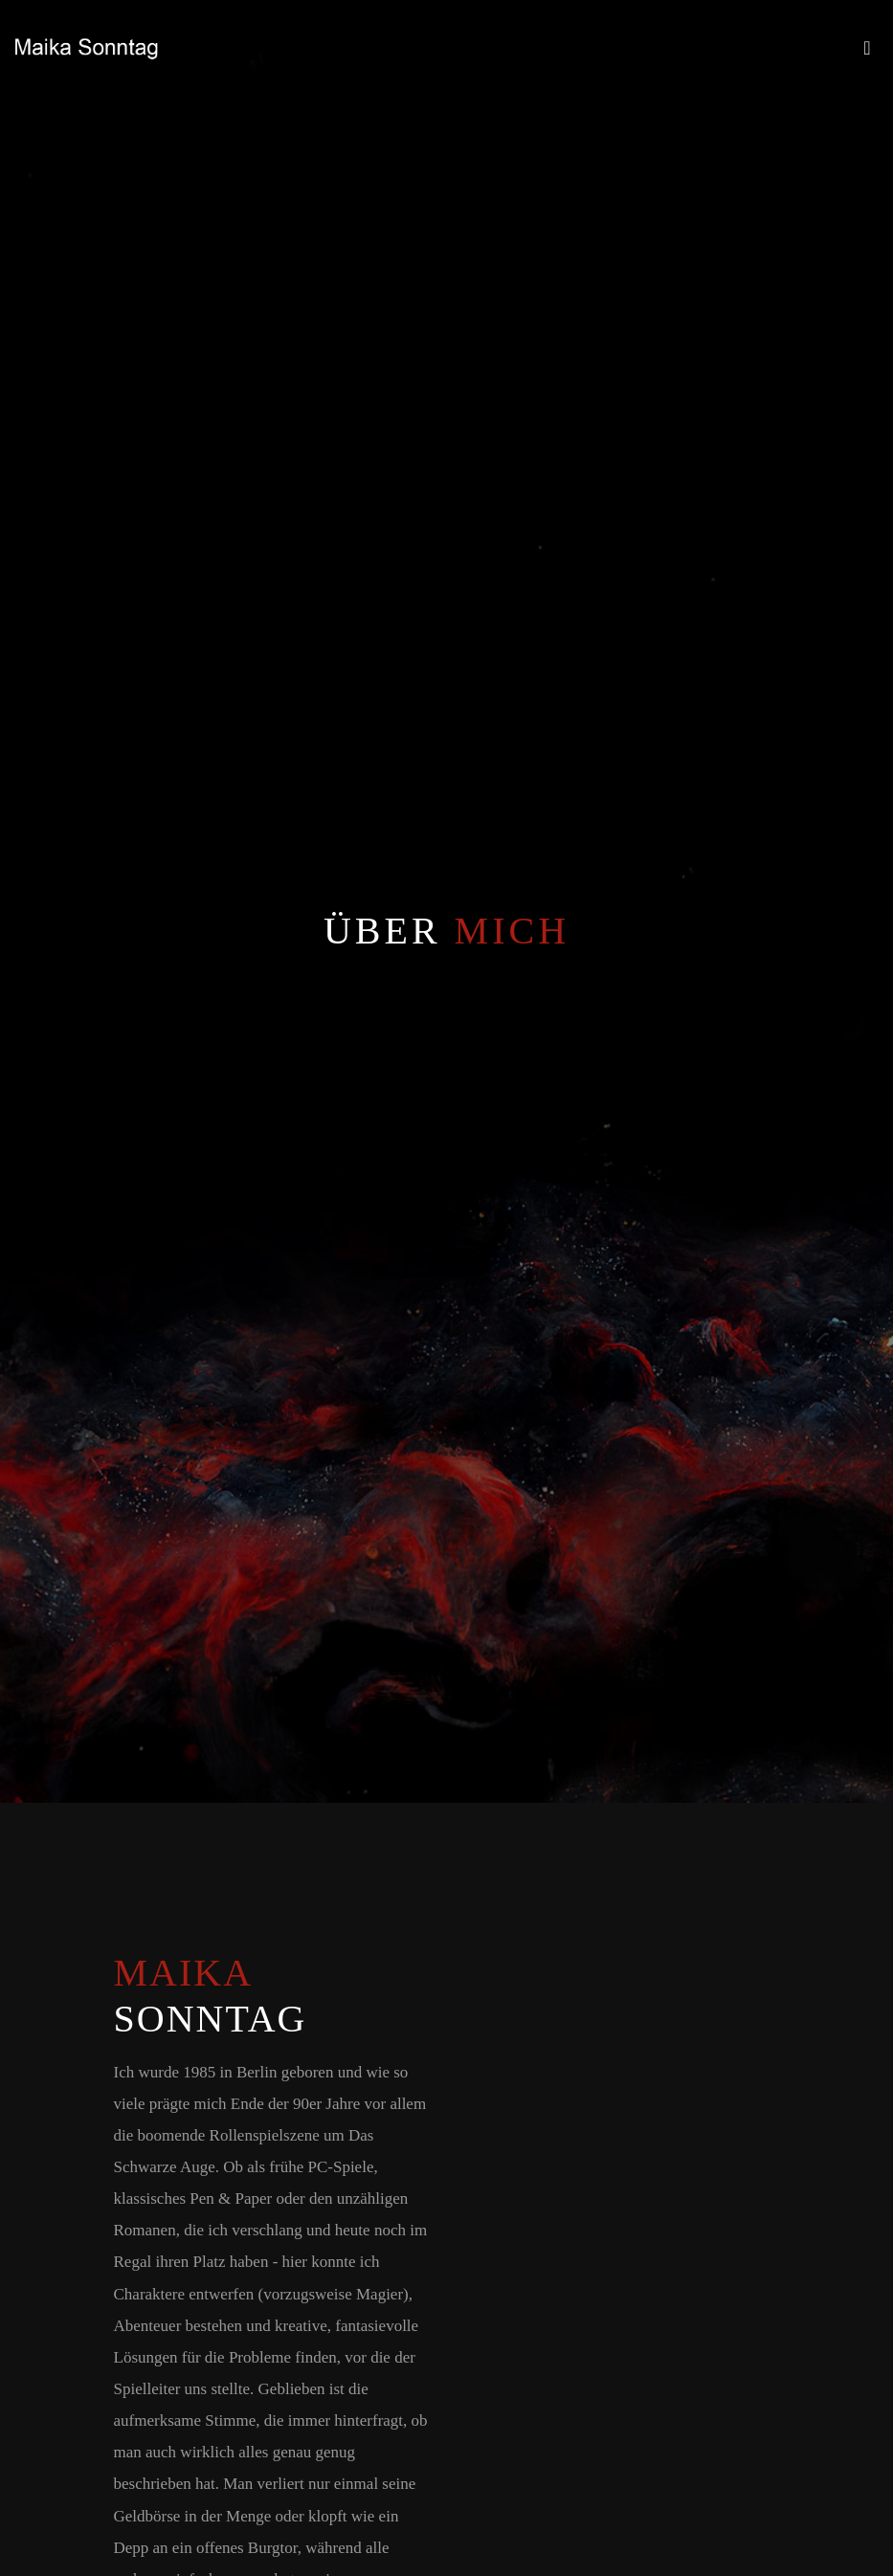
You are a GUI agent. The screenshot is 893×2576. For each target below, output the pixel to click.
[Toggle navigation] (867, 52)
